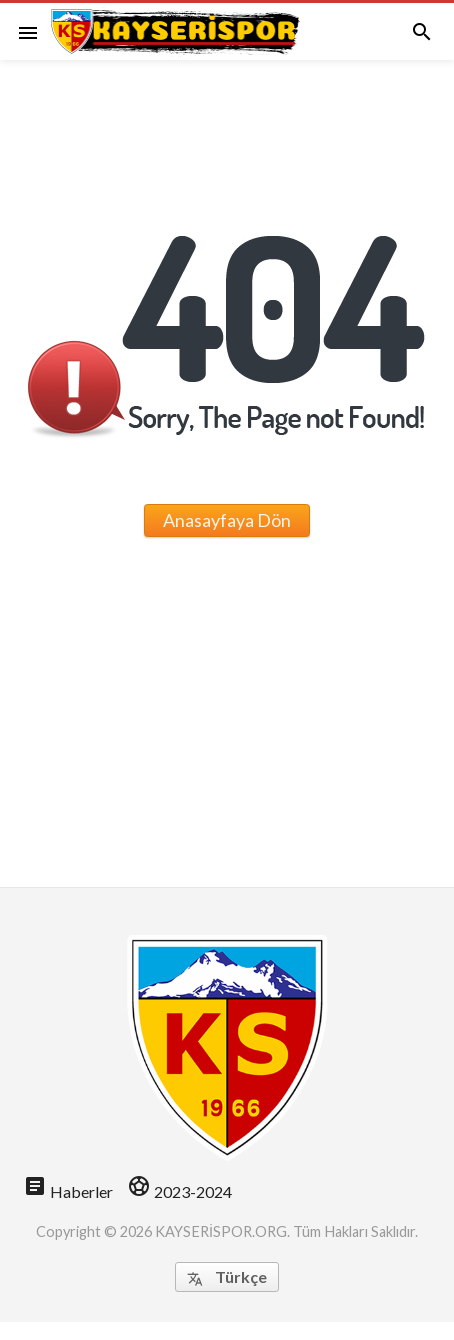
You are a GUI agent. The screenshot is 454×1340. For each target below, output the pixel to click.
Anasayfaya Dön (227, 520)
